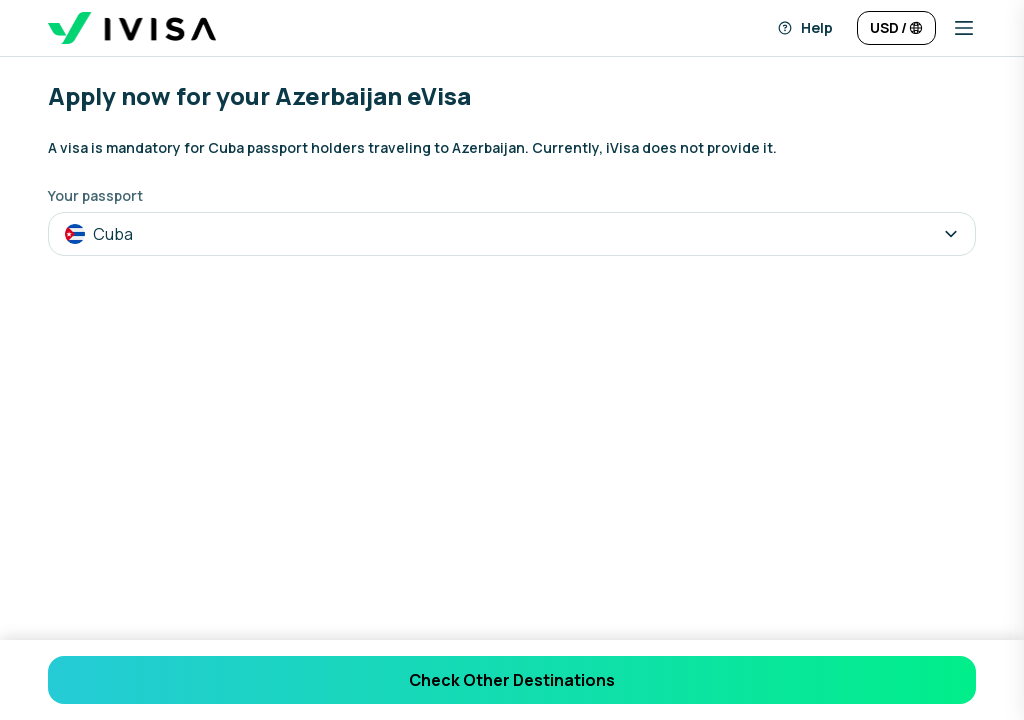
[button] (956, 28)
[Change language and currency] (896, 28)
